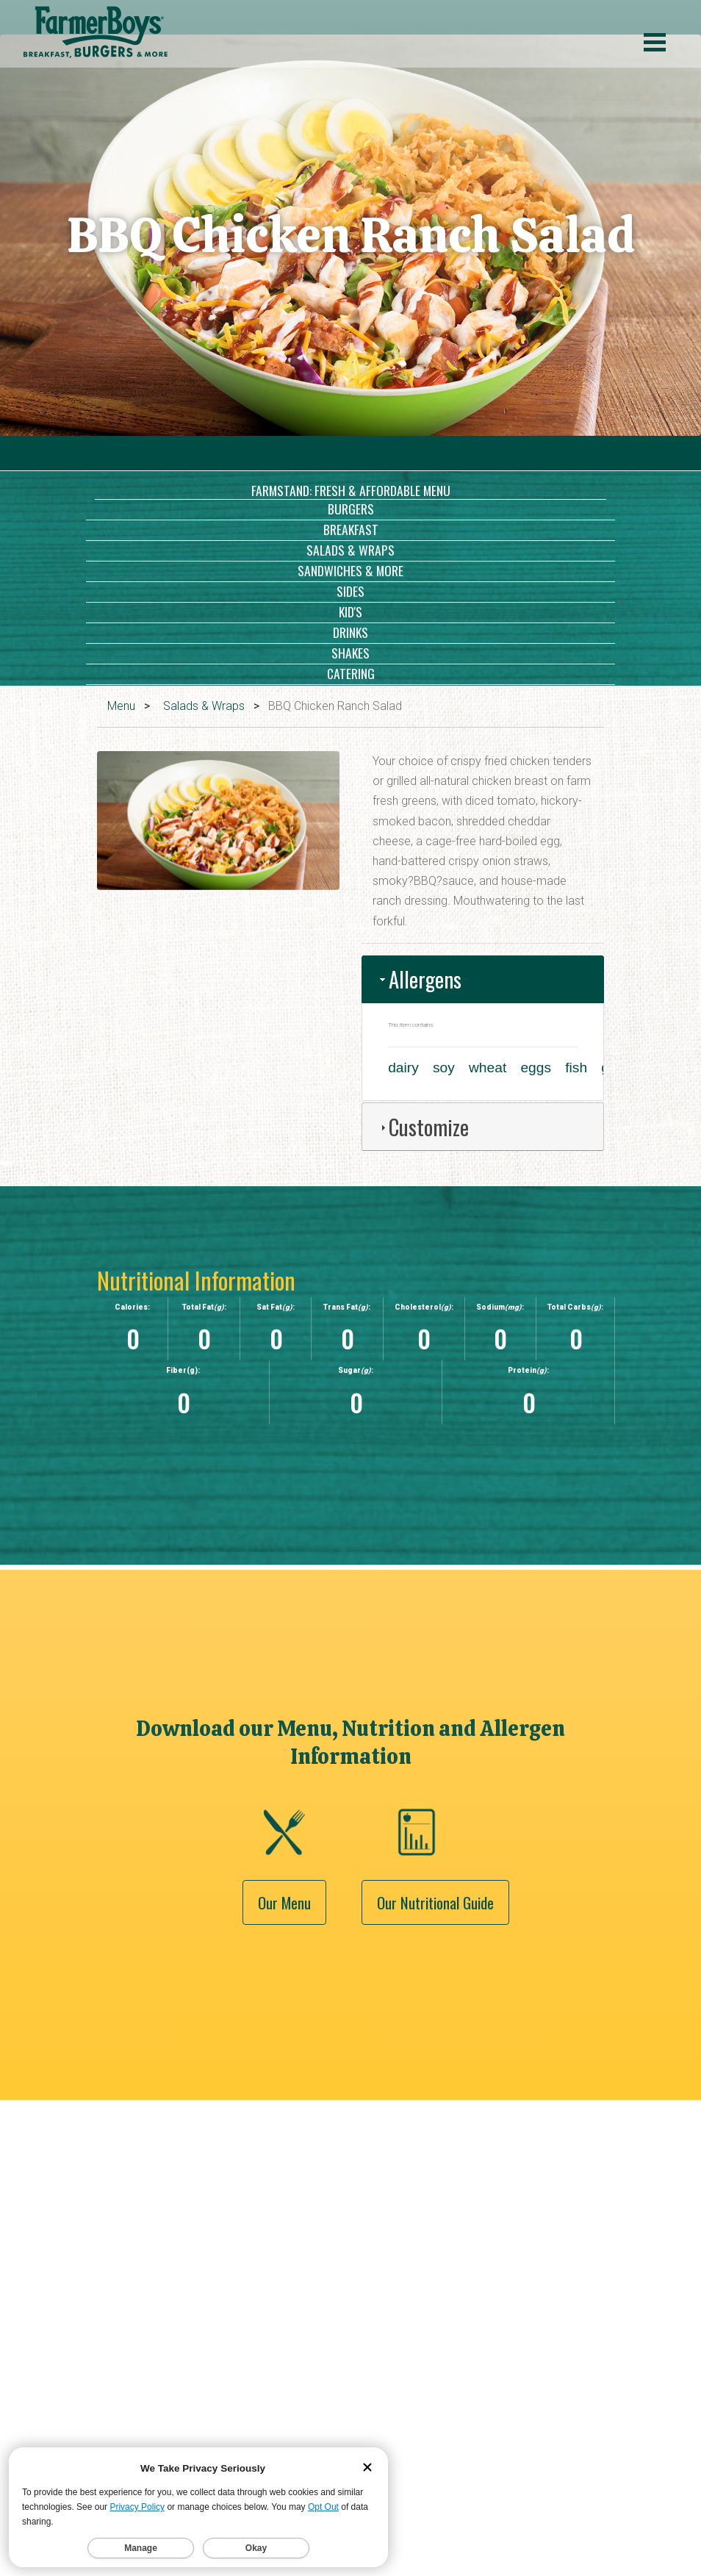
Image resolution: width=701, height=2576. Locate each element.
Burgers (351, 508)
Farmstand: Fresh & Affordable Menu (350, 490)
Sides (350, 590)
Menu (121, 706)
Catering (351, 673)
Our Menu (284, 2046)
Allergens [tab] (419, 979)
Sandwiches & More (350, 570)
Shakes (350, 652)
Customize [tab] (423, 1126)
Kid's (350, 611)
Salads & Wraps (350, 549)
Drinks (350, 632)
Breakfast (350, 529)
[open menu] (655, 44)
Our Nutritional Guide (435, 2046)
